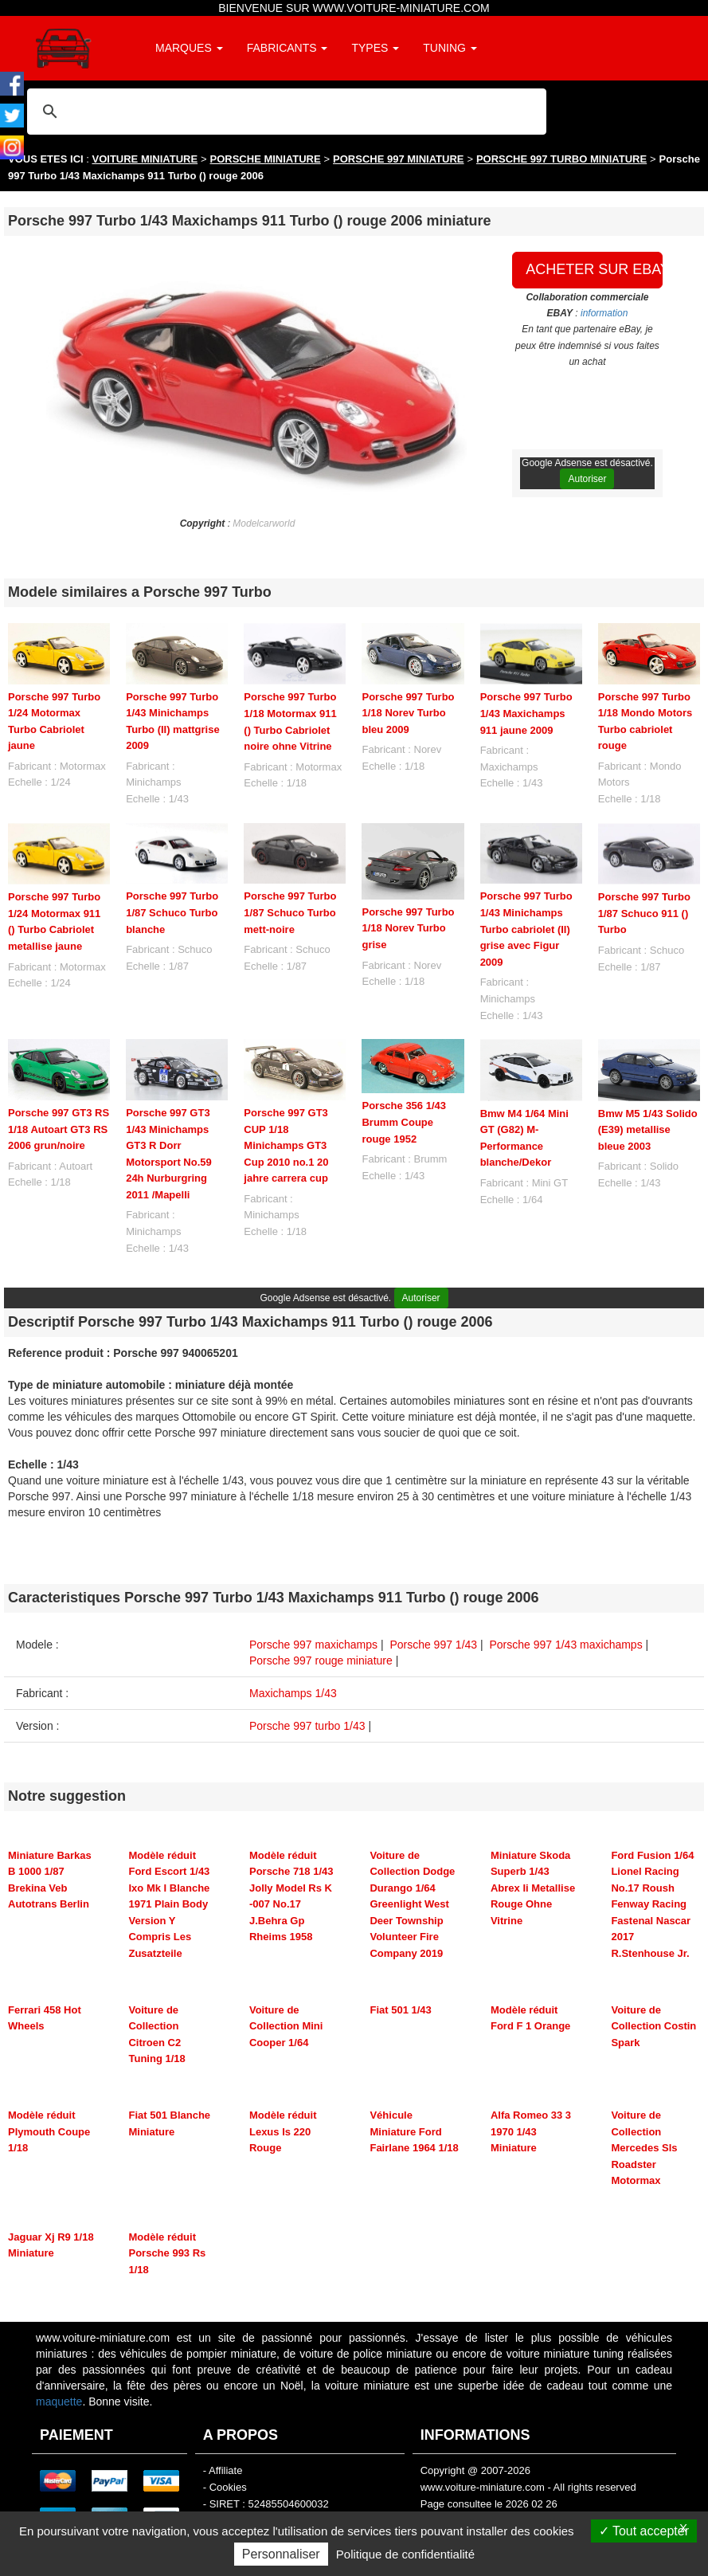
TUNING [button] (450, 47)
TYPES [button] (375, 47)
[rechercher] (284, 111)
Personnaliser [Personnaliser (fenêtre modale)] (281, 2554)
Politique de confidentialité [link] (405, 2554)
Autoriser (587, 478)
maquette (59, 2401)
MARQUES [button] (189, 47)
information (604, 313)
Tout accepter (644, 2531)
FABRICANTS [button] (287, 47)
